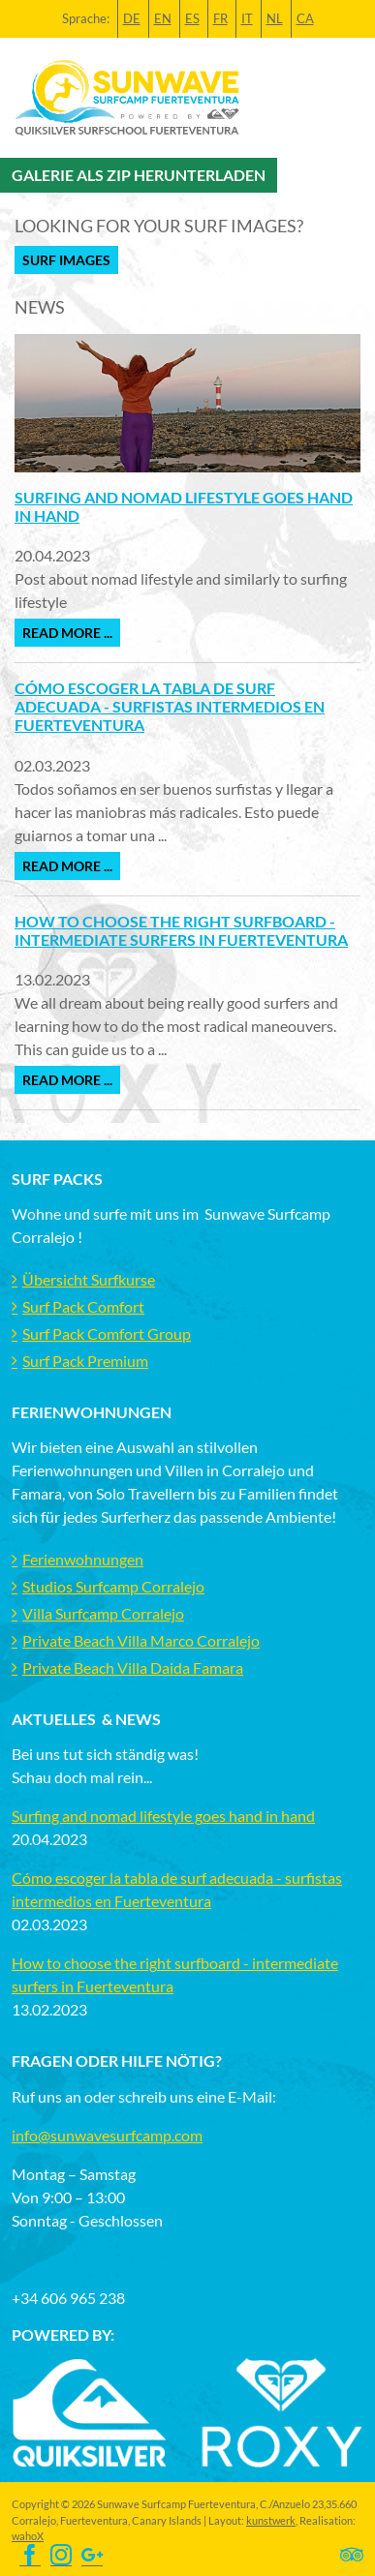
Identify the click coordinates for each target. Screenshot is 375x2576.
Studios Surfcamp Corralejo (113, 1586)
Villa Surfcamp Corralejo (103, 1613)
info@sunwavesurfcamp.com (107, 2135)
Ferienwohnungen (82, 1559)
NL (274, 18)
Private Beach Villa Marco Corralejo (141, 1640)
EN (163, 18)
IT (247, 18)
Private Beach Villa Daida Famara (132, 1667)
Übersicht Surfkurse (88, 1279)
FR (220, 18)
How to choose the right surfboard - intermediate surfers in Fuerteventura (181, 930)
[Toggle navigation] (349, 97)
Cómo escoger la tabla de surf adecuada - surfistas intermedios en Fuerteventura (170, 706)
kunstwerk (271, 2520)
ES (192, 18)
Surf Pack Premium (85, 1360)
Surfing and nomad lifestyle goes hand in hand (163, 1815)
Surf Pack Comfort (83, 1306)
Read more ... (67, 632)
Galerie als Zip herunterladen (139, 175)
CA (305, 18)
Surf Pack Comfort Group (106, 1333)
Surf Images (66, 260)
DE (132, 18)
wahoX (28, 2536)
